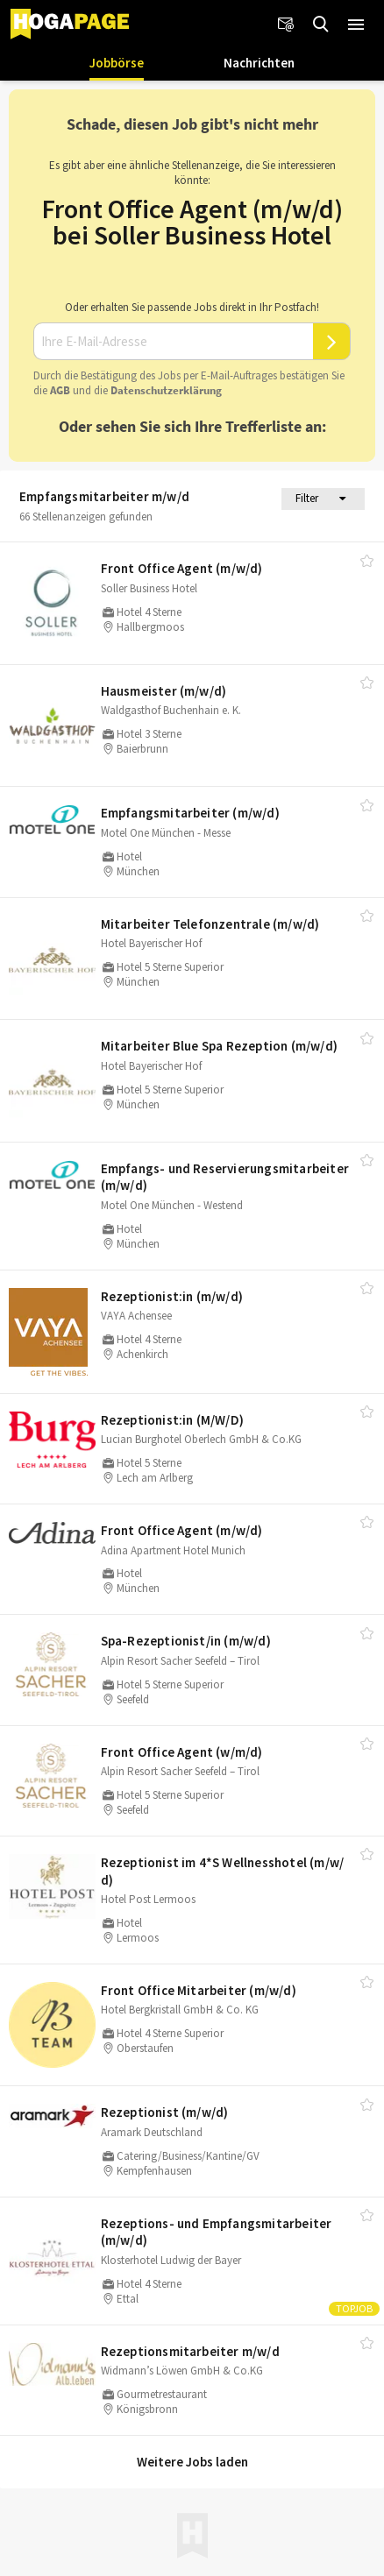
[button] (355, 24)
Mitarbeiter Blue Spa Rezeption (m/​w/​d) (219, 1045)
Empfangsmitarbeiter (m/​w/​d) (190, 812)
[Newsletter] (285, 24)
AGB (60, 390)
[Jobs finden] (320, 24)
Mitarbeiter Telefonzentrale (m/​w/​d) (210, 924)
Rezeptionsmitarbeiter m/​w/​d (190, 2351)
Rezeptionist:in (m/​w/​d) (172, 1296)
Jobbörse (116, 62)
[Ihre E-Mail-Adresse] (173, 341)
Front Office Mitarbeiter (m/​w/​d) (198, 1990)
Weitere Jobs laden (192, 2461)
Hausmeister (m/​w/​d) (164, 691)
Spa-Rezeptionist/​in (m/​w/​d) (186, 1640)
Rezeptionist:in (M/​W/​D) (173, 1420)
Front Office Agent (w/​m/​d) (182, 1752)
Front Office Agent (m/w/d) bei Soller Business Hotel (192, 221)
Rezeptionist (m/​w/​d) (165, 2112)
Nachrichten (259, 62)
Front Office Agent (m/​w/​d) (182, 568)
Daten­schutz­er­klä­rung (166, 390)
